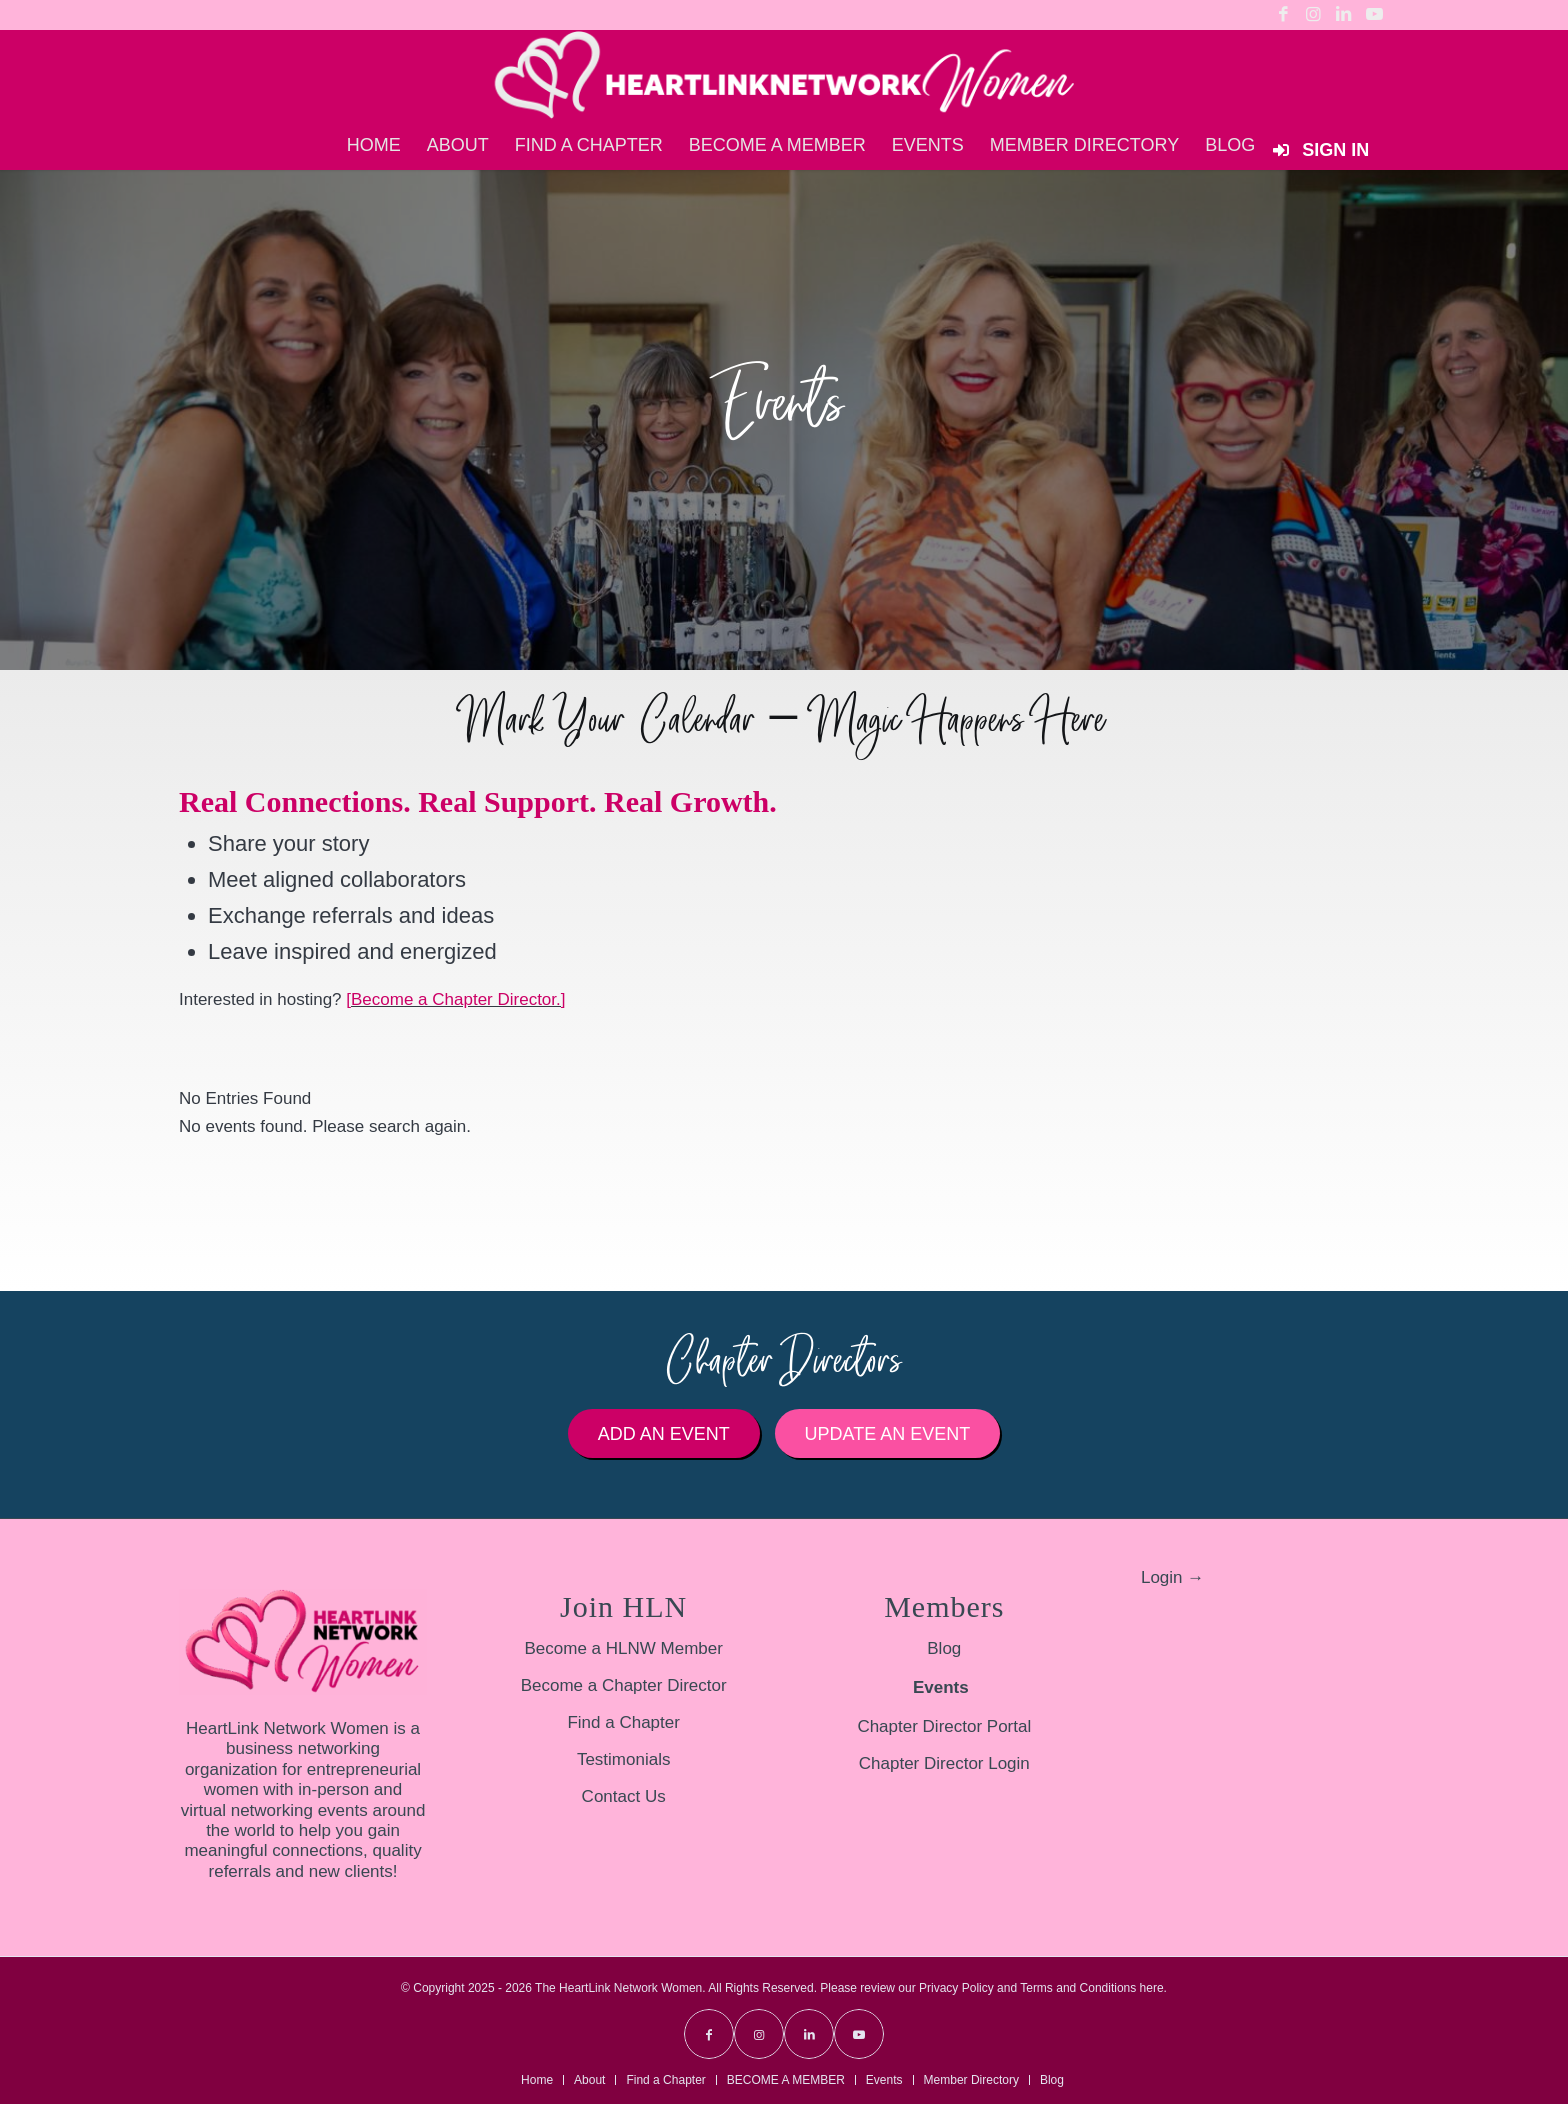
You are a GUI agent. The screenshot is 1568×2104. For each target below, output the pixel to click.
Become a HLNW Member (623, 1648)
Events (941, 1687)
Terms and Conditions (1078, 1988)
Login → (1172, 1577)
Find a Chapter (623, 1722)
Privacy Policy (956, 1988)
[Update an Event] (888, 1434)
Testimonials (624, 1759)
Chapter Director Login (944, 1763)
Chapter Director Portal (944, 1726)
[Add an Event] (664, 1434)
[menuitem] (374, 145)
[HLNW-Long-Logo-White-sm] (784, 75)
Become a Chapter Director (624, 1685)
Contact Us (624, 1796)
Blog (944, 1648)
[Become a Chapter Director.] (455, 999)
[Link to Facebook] (1283, 15)
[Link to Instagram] (1313, 15)
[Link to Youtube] (1374, 15)
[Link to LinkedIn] (1343, 15)
